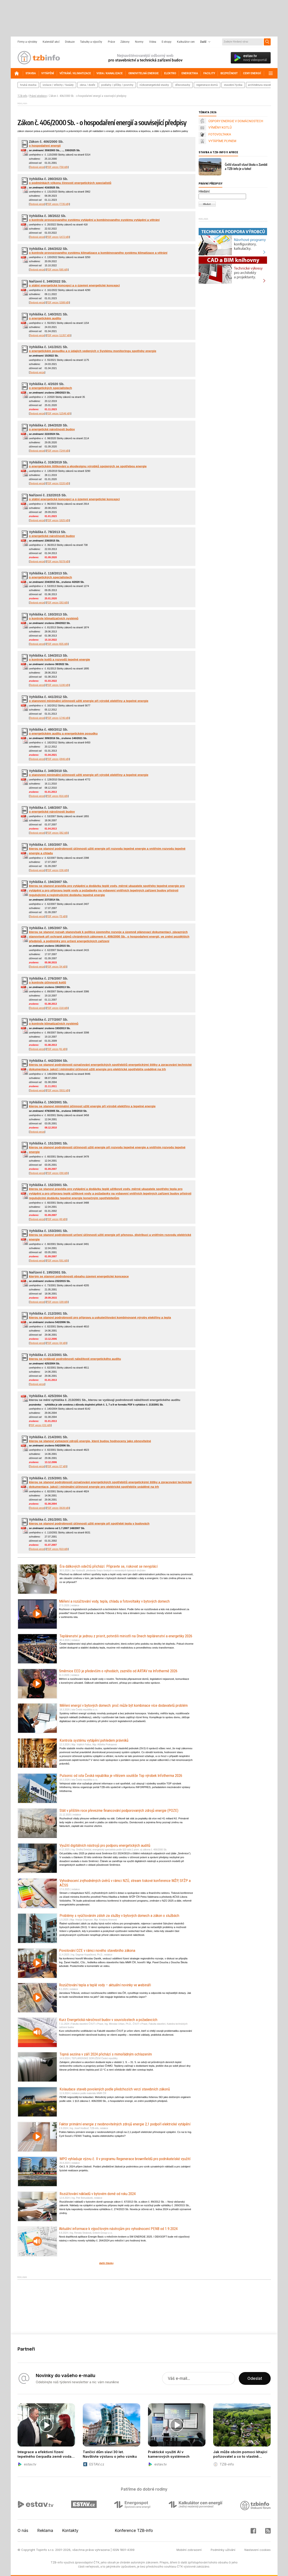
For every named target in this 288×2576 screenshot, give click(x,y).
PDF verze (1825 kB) (58, 520)
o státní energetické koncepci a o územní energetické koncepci (74, 285)
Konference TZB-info (134, 2530)
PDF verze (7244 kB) (58, 450)
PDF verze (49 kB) (57, 1219)
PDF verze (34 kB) (57, 966)
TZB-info (22, 96)
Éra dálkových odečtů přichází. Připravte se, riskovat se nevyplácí (109, 1566)
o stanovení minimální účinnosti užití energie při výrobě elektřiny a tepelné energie (88, 701)
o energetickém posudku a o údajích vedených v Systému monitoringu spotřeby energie (92, 351)
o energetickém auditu (45, 318)
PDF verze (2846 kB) (58, 759)
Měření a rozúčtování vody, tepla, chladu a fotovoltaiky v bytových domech (114, 1601)
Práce (111, 41)
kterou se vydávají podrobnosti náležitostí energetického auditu (75, 1359)
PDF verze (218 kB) (57, 1008)
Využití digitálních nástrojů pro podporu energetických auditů (105, 1845)
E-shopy (166, 41)
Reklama (45, 2530)
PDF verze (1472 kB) (58, 236)
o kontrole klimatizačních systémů (53, 618)
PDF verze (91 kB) (57, 1049)
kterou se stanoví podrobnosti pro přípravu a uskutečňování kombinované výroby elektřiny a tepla (100, 1317)
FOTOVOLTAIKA (219, 134)
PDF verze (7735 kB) (58, 204)
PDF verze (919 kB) (57, 1549)
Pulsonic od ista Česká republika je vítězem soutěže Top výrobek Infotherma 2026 (121, 1775)
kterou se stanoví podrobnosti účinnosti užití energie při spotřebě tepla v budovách (89, 1523)
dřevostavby (182, 85)
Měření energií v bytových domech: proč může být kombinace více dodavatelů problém (124, 1705)
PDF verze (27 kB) (57, 1466)
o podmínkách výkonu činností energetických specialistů (70, 183)
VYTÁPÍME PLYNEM (222, 141)
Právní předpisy (38, 96)
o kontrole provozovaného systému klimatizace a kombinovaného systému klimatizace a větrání (98, 252)
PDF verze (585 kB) (57, 269)
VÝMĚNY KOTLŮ (220, 127)
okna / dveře (87, 85)
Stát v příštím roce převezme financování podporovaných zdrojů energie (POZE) (119, 1810)
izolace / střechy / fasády (58, 85)
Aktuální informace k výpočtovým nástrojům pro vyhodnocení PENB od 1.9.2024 (118, 2228)
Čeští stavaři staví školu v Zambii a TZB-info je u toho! (246, 167)
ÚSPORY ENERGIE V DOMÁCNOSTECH (235, 121)
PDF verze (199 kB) (57, 1301)
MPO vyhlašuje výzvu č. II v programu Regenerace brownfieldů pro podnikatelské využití (125, 2158)
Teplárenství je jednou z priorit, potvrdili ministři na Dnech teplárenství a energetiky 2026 (126, 1636)
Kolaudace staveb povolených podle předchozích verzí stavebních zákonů (115, 2089)
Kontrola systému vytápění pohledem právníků (94, 1740)
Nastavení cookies (257, 2550)
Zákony (125, 41)
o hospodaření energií (45, 145)
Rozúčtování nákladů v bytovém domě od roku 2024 (98, 2193)
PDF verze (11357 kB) (58, 335)
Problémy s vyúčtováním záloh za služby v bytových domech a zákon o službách (119, 1915)
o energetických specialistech (50, 388)
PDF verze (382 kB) (57, 832)
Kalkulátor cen (186, 41)
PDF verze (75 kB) (57, 916)
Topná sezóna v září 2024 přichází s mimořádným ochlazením (106, 2054)
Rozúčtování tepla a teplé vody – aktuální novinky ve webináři (105, 1985)
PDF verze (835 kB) (57, 643)
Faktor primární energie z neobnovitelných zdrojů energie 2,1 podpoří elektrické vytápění (124, 2124)
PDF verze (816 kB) (57, 796)
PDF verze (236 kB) (57, 870)
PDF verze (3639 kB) (58, 1507)
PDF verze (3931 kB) (58, 1090)
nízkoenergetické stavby (154, 85)
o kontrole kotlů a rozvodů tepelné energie (59, 659)
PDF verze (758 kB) (57, 167)
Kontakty (70, 2530)
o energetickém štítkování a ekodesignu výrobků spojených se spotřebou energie (88, 466)
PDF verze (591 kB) (57, 1260)
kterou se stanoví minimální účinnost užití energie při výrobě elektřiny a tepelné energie (92, 1106)
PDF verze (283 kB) (57, 602)
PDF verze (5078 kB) (58, 561)
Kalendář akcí (51, 41)
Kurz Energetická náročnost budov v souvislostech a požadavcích (108, 2019)
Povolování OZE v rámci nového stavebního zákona (97, 1950)
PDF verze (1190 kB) (58, 685)
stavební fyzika (233, 85)
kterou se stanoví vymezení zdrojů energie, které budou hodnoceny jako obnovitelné (90, 1441)
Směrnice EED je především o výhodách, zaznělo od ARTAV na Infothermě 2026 (118, 1671)
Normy (139, 41)
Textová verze (37, 167)
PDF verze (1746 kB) (58, 717)
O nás (23, 2530)
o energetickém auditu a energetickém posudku (63, 733)
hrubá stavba (28, 85)
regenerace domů (207, 85)
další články (106, 2263)
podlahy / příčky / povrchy (117, 85)
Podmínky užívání (223, 2550)
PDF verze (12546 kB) (58, 413)
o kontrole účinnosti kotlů (47, 982)
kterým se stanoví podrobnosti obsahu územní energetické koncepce (79, 1276)
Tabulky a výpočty (91, 41)
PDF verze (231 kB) (40, 1425)
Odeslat (254, 2378)
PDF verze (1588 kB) (58, 302)
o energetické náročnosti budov (52, 429)
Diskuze (70, 41)
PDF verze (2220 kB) (58, 483)
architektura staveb (260, 85)
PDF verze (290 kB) (57, 1173)
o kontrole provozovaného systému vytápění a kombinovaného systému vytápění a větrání (94, 220)
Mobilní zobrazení (189, 2550)
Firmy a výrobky (27, 41)
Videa (152, 41)
